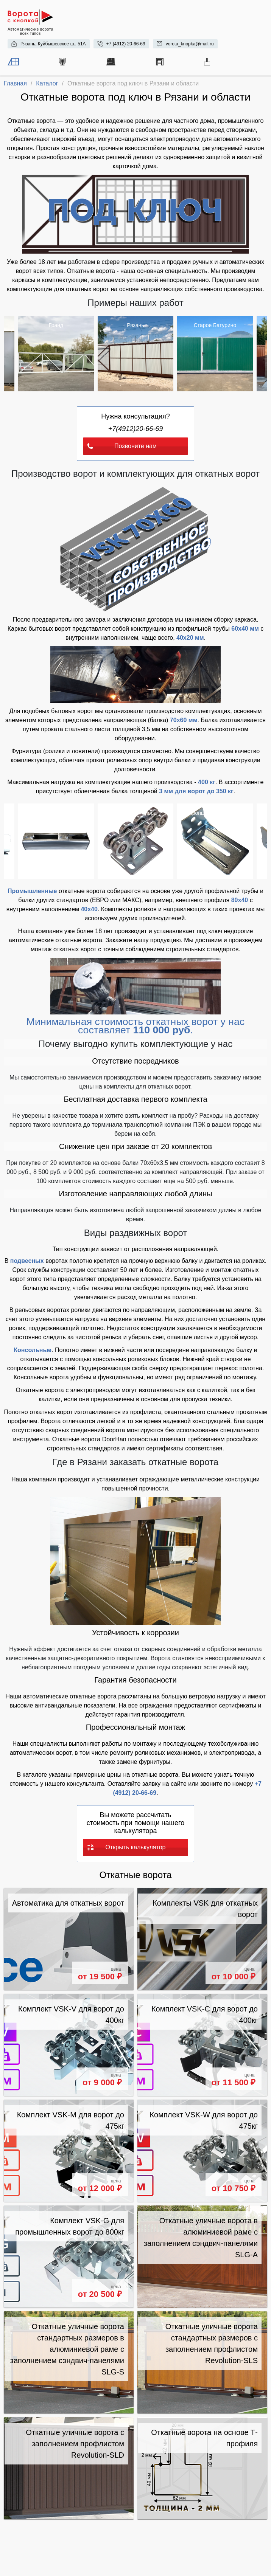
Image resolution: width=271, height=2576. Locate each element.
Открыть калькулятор (126, 1847)
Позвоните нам (122, 446)
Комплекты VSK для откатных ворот (205, 1908)
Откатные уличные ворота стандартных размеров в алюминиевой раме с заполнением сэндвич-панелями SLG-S (67, 2349)
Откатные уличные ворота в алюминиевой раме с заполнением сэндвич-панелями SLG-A (201, 2237)
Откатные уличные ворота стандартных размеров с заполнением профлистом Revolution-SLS (211, 2343)
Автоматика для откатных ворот (68, 1903)
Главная (15, 83)
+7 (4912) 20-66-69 (125, 44)
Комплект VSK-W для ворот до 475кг (204, 2120)
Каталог (47, 83)
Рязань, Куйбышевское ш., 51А (53, 44)
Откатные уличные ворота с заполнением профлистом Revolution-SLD (75, 2443)
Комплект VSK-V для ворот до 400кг (71, 2014)
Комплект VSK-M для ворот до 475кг (70, 2120)
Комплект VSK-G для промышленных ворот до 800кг (69, 2226)
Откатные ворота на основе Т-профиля (204, 2438)
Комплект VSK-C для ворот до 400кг (204, 2014)
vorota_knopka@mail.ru (190, 44)
